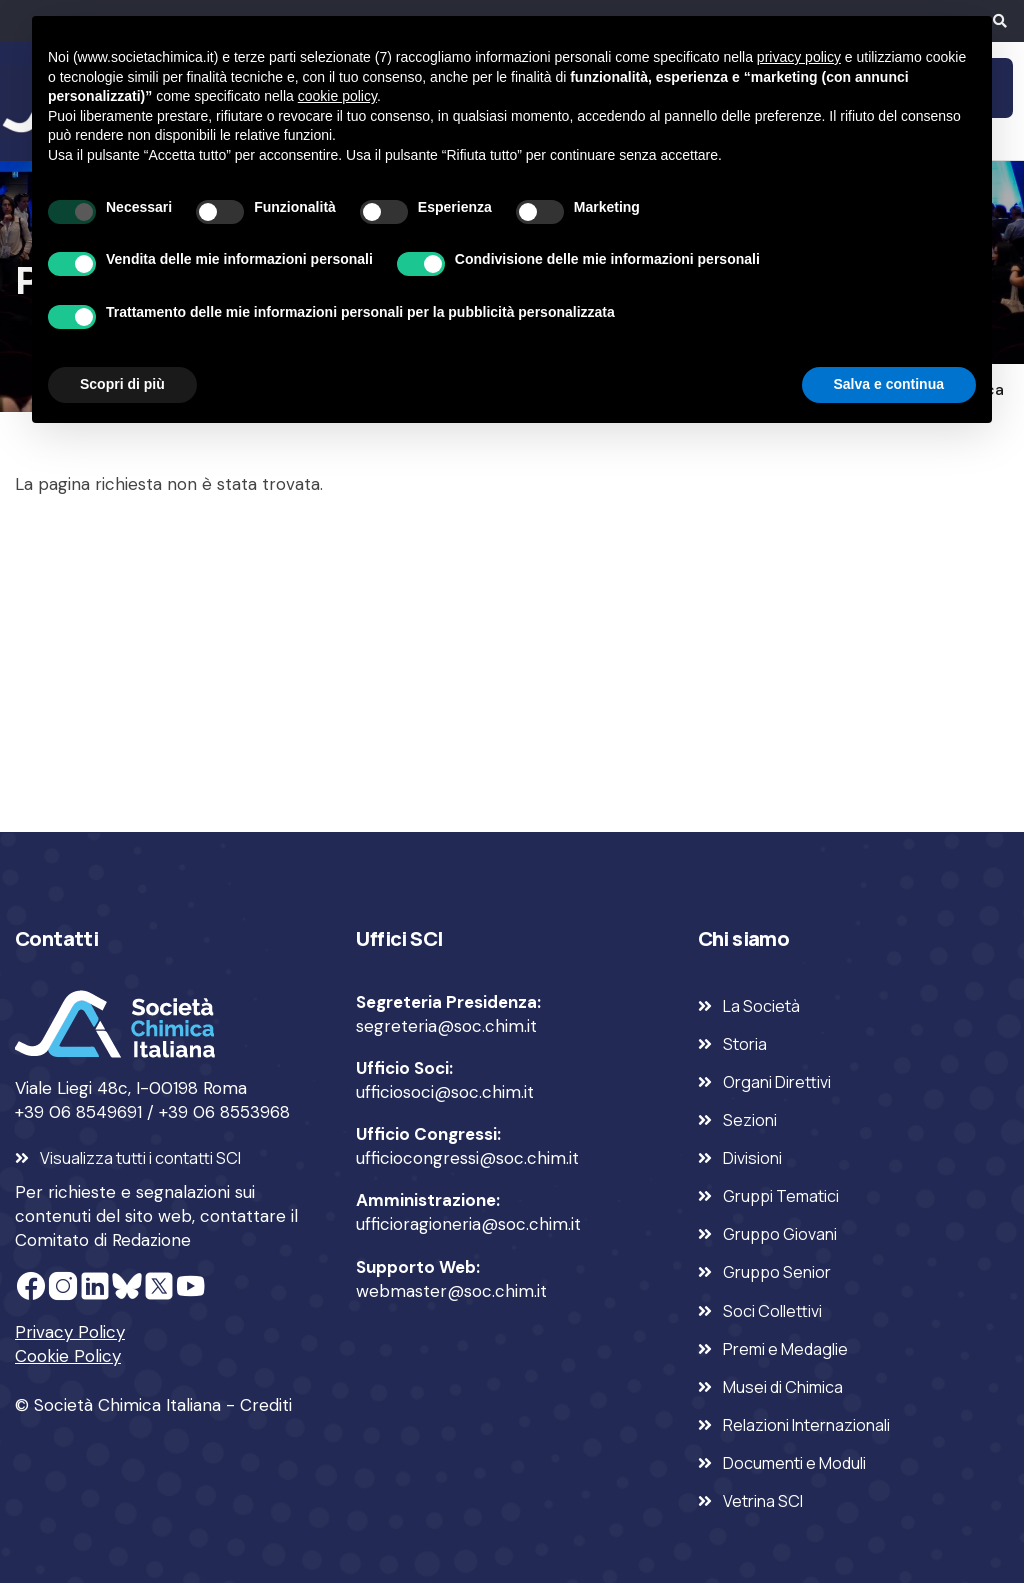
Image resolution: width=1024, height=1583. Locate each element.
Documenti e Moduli (794, 1463)
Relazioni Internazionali (806, 1425)
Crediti (266, 1405)
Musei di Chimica (783, 1387)
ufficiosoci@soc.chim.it (445, 1092)
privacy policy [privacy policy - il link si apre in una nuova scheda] (799, 57)
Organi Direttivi (777, 1082)
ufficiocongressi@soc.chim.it (467, 1158)
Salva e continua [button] (889, 384)
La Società (761, 1006)
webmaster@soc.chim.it (451, 1291)
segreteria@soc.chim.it (446, 1026)
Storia (745, 1044)
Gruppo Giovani (780, 1234)
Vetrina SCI (763, 1501)
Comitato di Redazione (103, 1240)
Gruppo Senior (777, 1272)
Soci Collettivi (772, 1311)
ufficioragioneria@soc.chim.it (468, 1224)
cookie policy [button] (337, 96)
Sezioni (750, 1120)
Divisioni (752, 1158)
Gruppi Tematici (781, 1196)
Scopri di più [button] (122, 384)
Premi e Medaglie (785, 1349)
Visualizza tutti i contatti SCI (140, 1158)
